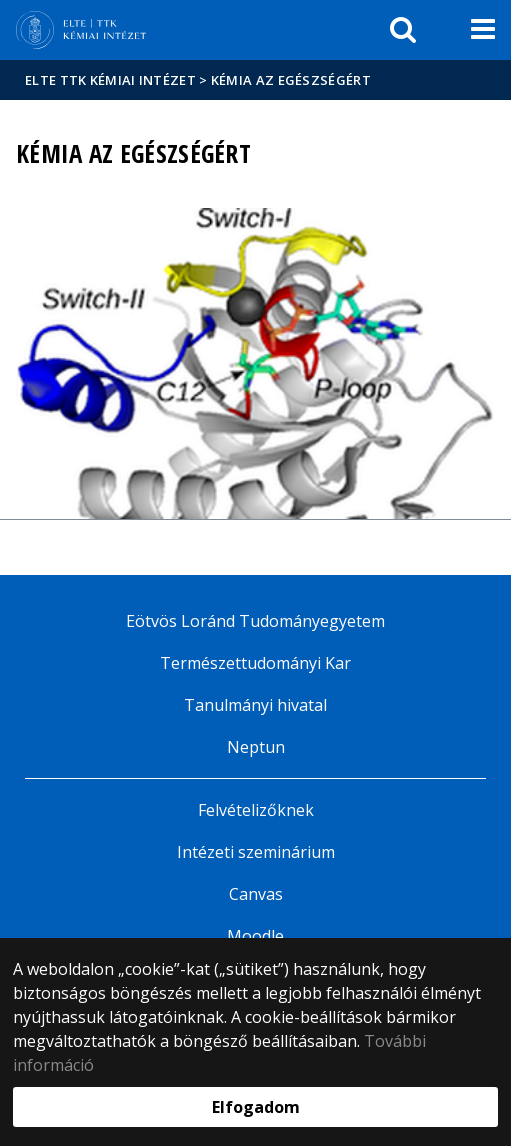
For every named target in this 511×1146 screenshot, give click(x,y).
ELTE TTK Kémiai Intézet (110, 80)
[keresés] (403, 30)
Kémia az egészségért (291, 80)
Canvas (256, 894)
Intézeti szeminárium (256, 852)
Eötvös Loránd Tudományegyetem (255, 621)
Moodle (255, 936)
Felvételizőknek (256, 810)
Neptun (256, 747)
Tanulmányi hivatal (255, 705)
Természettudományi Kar (255, 663)
